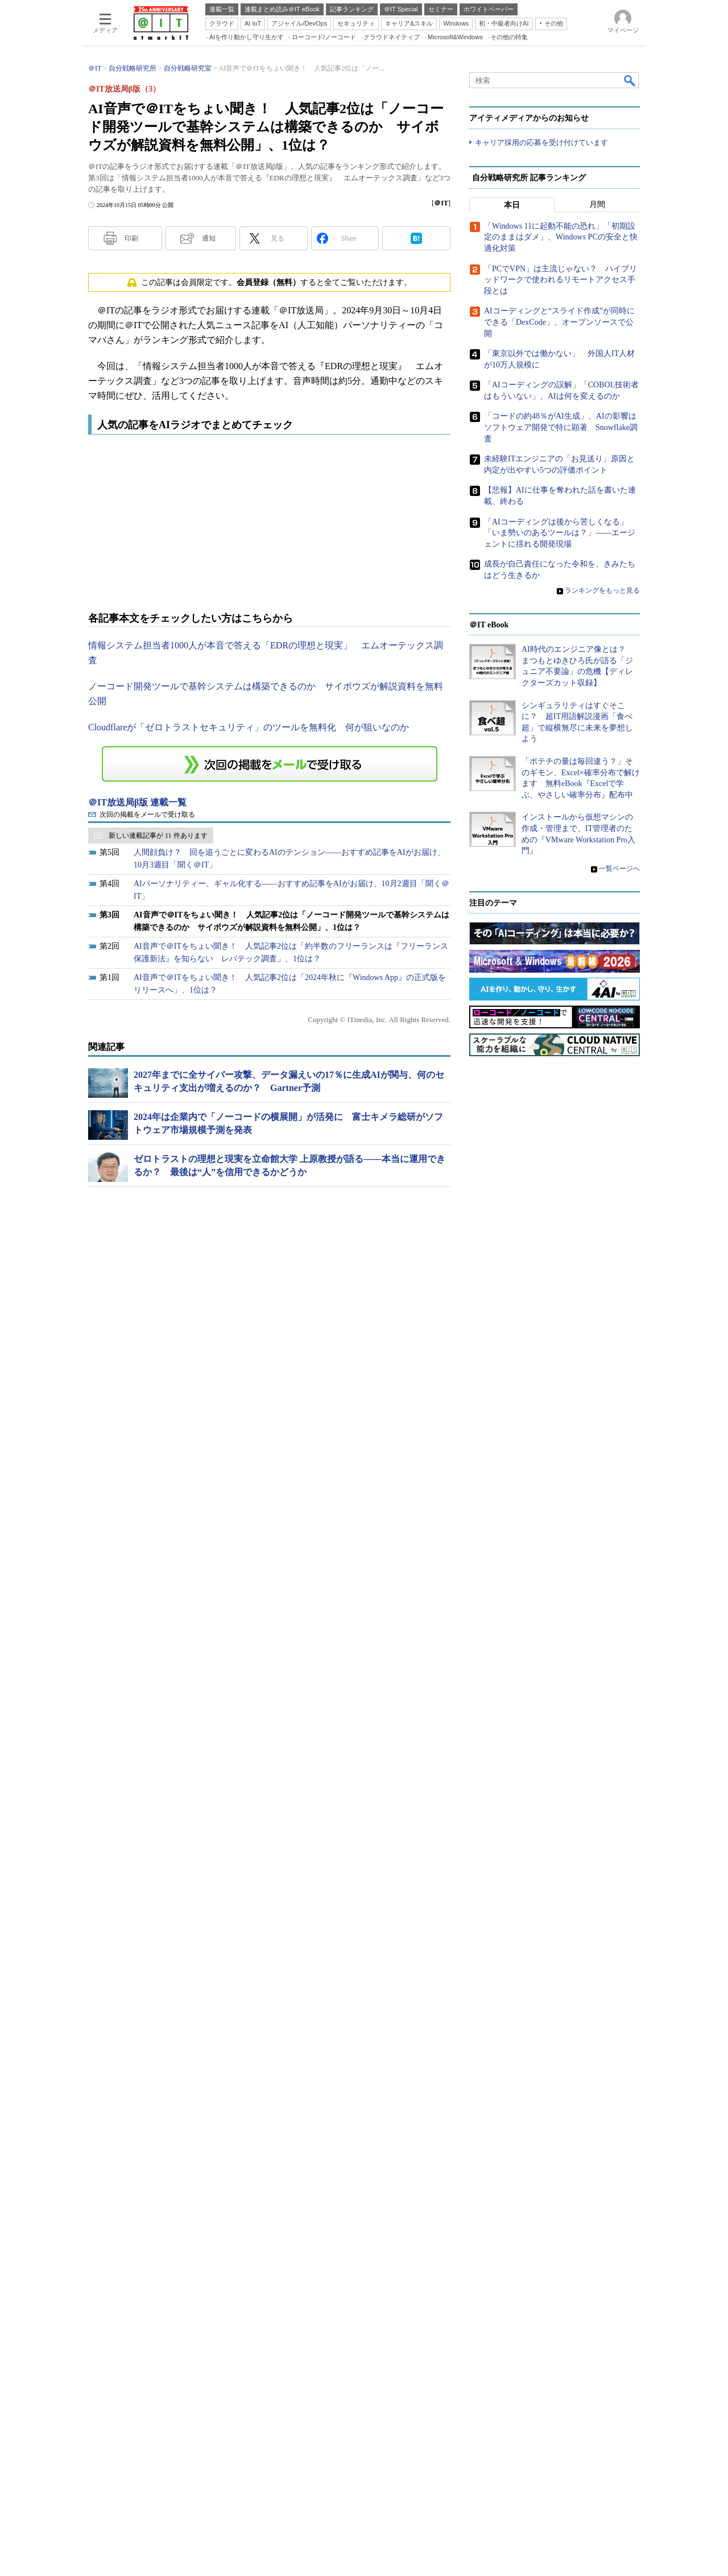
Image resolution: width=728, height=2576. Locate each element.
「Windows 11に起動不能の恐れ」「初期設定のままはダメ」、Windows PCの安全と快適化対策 (561, 1234)
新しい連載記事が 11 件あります (158, 996)
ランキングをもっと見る (602, 1588)
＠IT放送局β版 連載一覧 (137, 962)
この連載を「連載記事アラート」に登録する (269, 924)
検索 (630, 241)
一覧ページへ (619, 1866)
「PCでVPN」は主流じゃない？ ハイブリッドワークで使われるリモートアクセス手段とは (560, 1277)
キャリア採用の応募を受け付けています (541, 450)
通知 (209, 399)
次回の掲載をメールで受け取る (147, 975)
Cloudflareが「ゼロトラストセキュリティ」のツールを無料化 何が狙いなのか (248, 887)
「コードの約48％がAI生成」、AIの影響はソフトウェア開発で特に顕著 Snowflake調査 (561, 1424)
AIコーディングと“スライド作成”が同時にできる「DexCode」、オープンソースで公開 (559, 1319)
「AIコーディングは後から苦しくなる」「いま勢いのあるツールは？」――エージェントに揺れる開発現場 (559, 1530)
